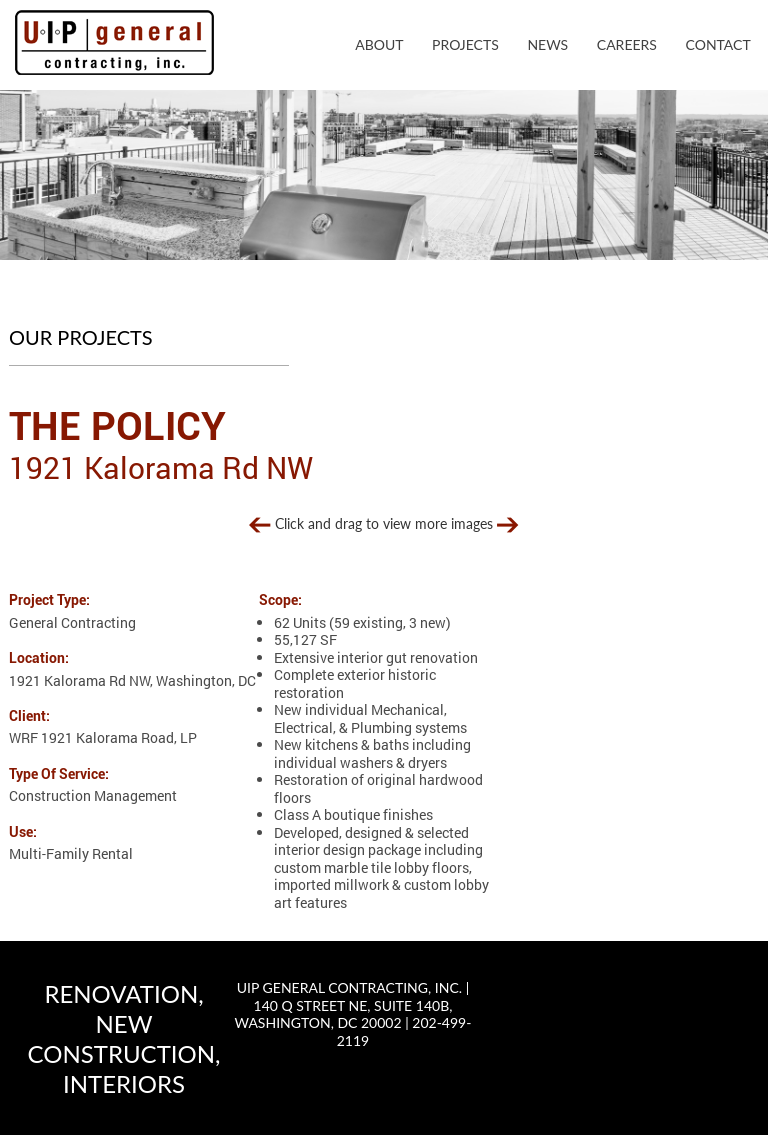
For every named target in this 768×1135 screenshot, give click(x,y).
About (379, 44)
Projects (465, 44)
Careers (627, 44)
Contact (718, 44)
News (547, 44)
